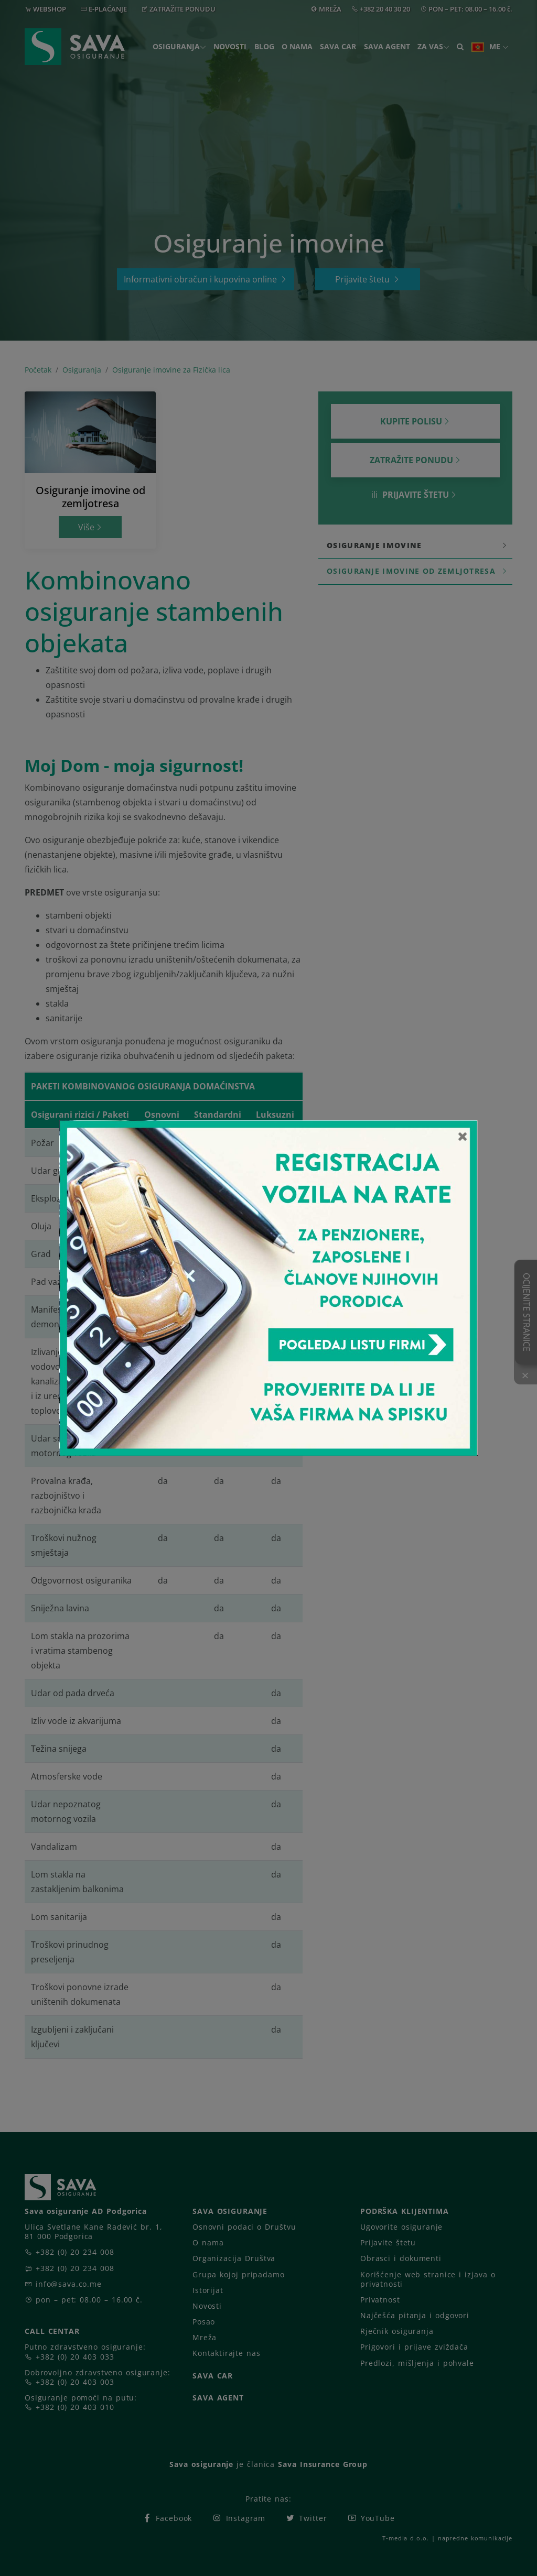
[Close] (462, 1136)
